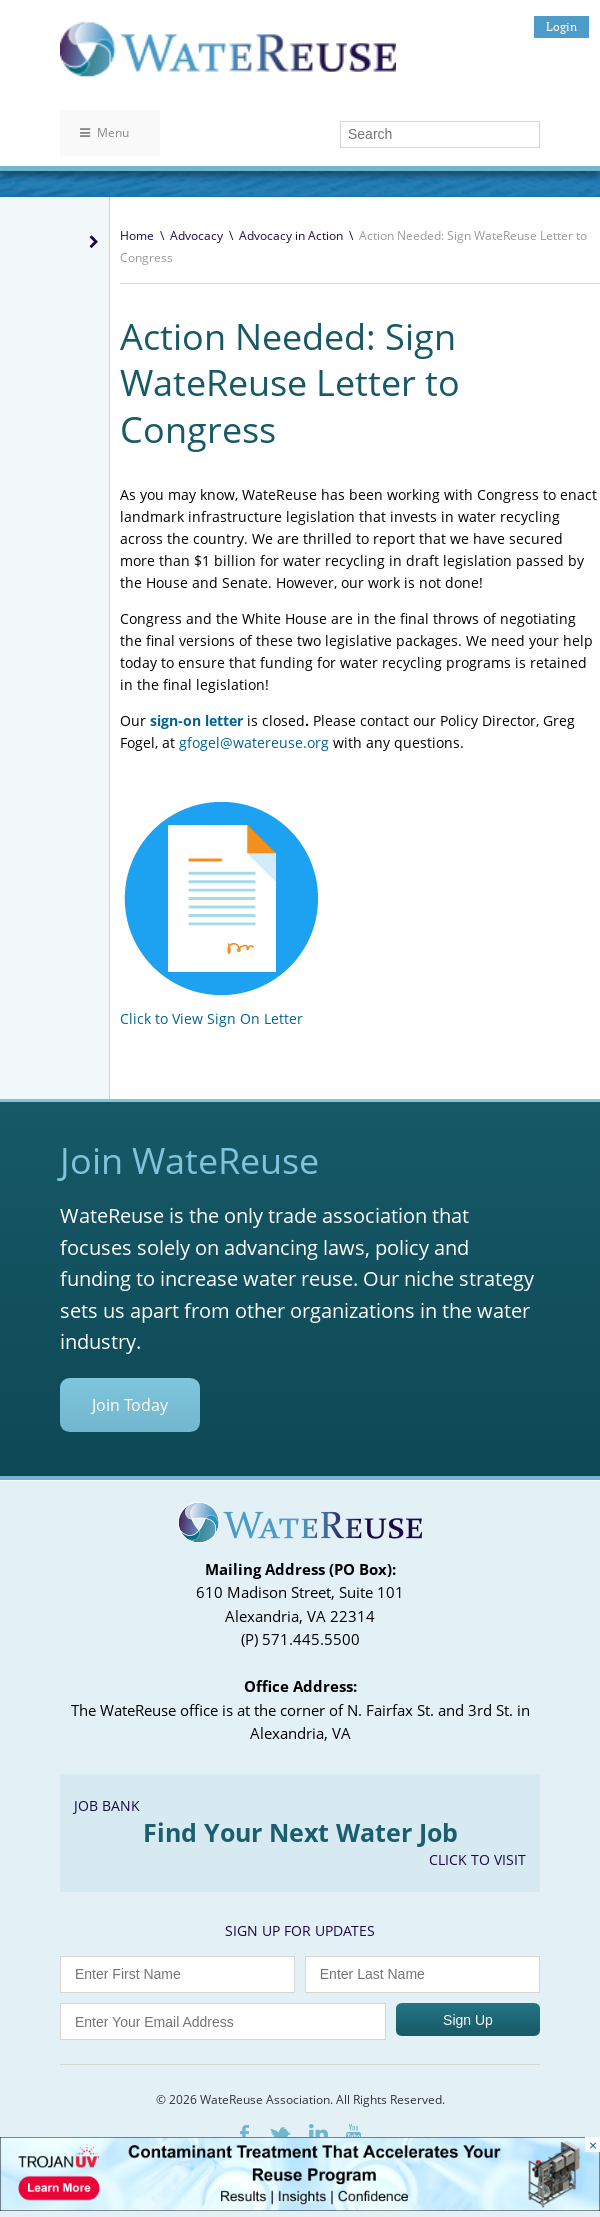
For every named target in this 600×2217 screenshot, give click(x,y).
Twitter (279, 2134)
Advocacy (196, 235)
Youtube (353, 2133)
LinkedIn (318, 2133)
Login (561, 26)
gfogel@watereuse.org (254, 742)
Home (137, 235)
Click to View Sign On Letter (211, 1018)
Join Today (130, 1405)
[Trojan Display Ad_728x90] (300, 2205)
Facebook (244, 2133)
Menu (104, 132)
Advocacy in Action (291, 235)
